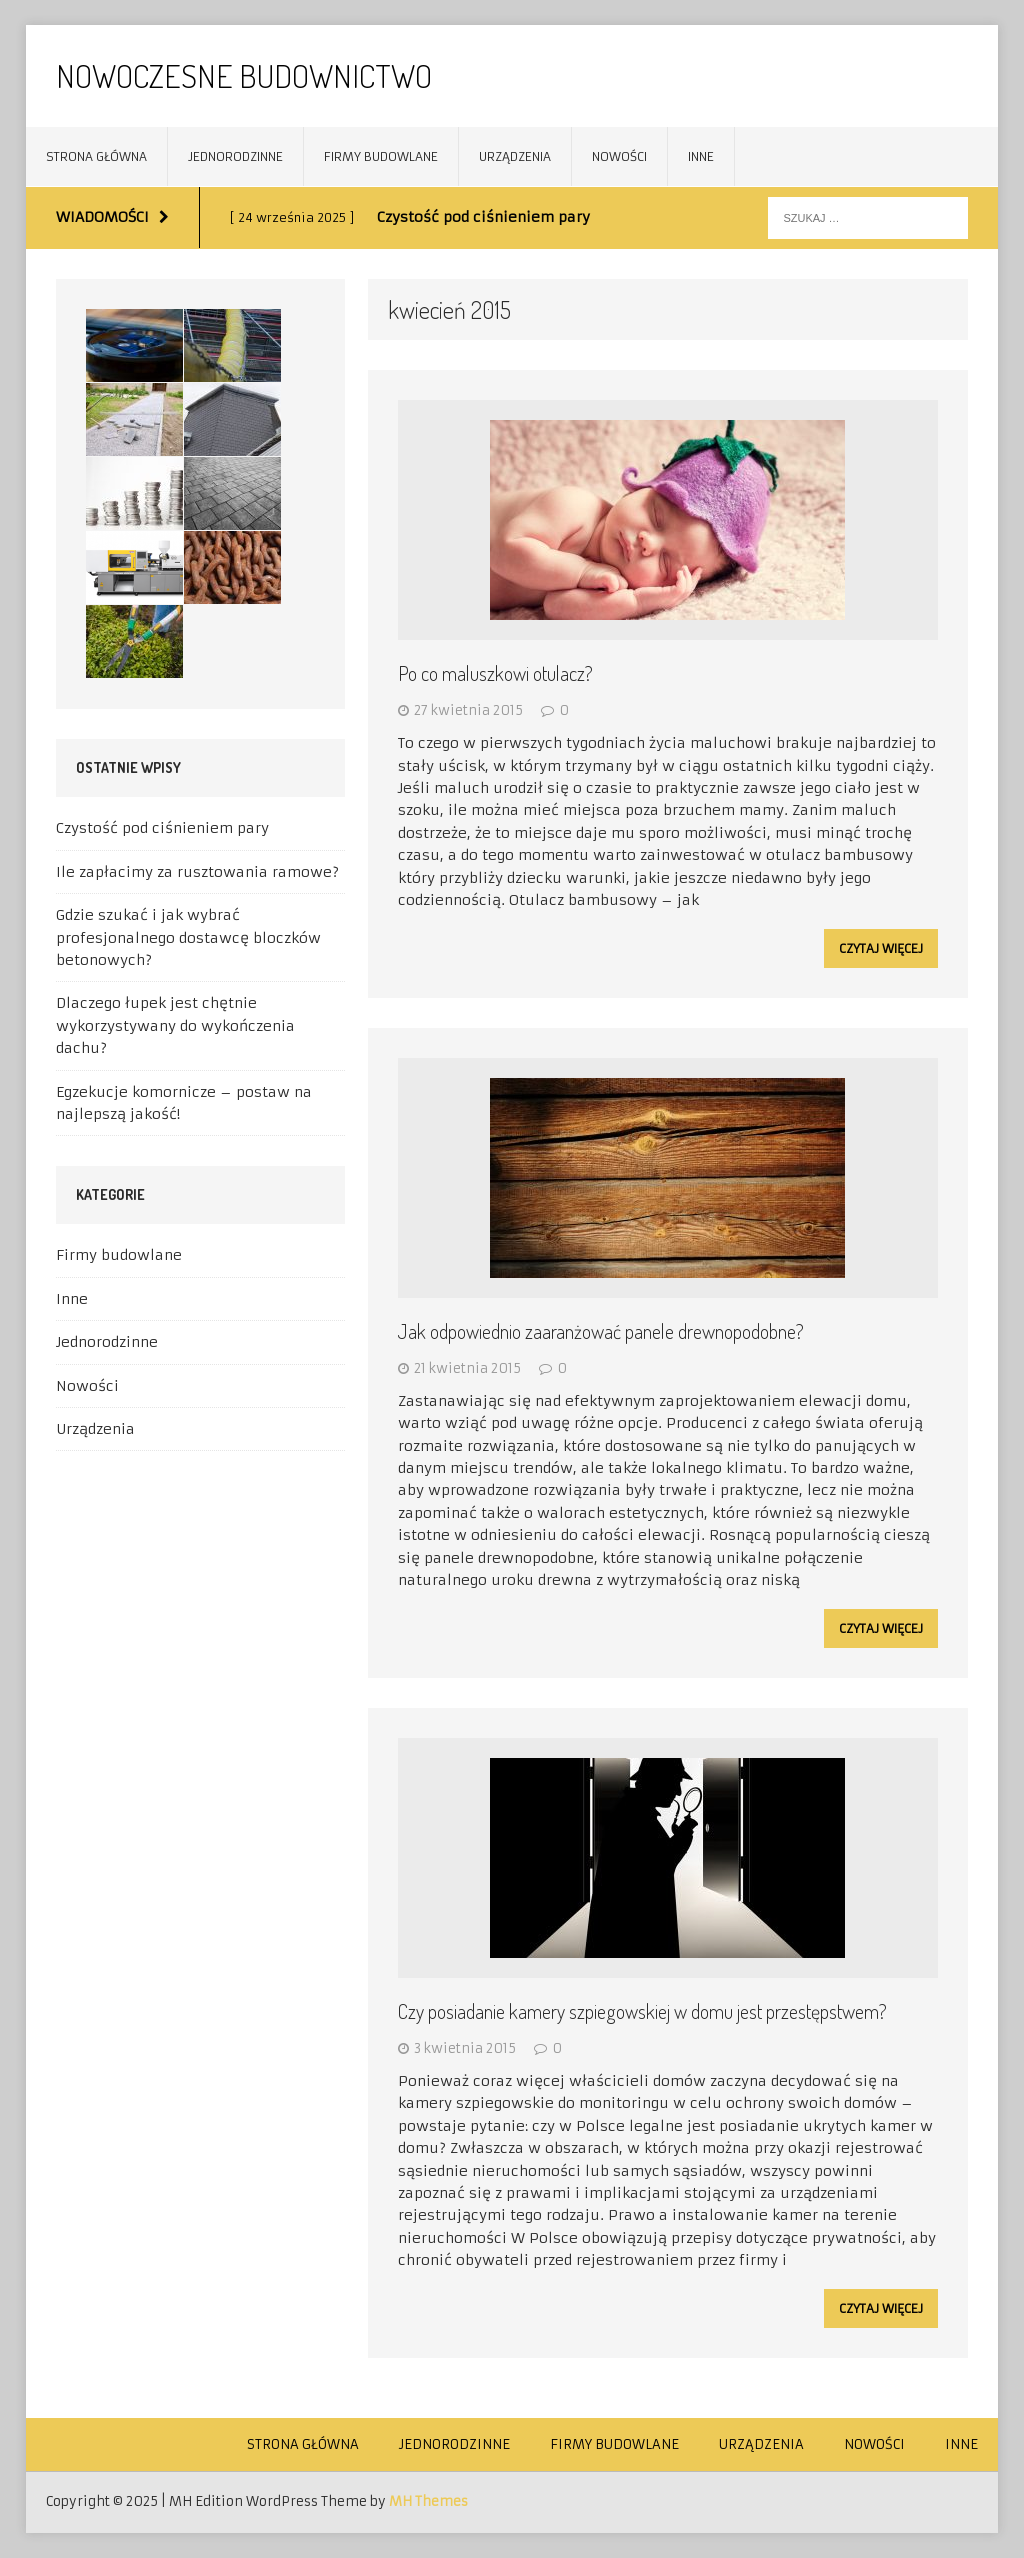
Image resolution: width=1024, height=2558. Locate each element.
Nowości (619, 156)
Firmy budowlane (381, 156)
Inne (701, 156)
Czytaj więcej (881, 948)
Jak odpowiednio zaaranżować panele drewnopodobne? (601, 1331)
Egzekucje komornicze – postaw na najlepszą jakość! (184, 1103)
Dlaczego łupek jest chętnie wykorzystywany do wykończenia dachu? (175, 1025)
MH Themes (428, 2501)
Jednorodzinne (235, 156)
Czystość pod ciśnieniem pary (162, 828)
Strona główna (96, 156)
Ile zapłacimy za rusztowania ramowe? (197, 872)
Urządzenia (515, 156)
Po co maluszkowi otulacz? (495, 673)
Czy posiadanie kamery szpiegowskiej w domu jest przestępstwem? (642, 2011)
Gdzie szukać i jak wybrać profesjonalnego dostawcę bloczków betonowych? (188, 937)
